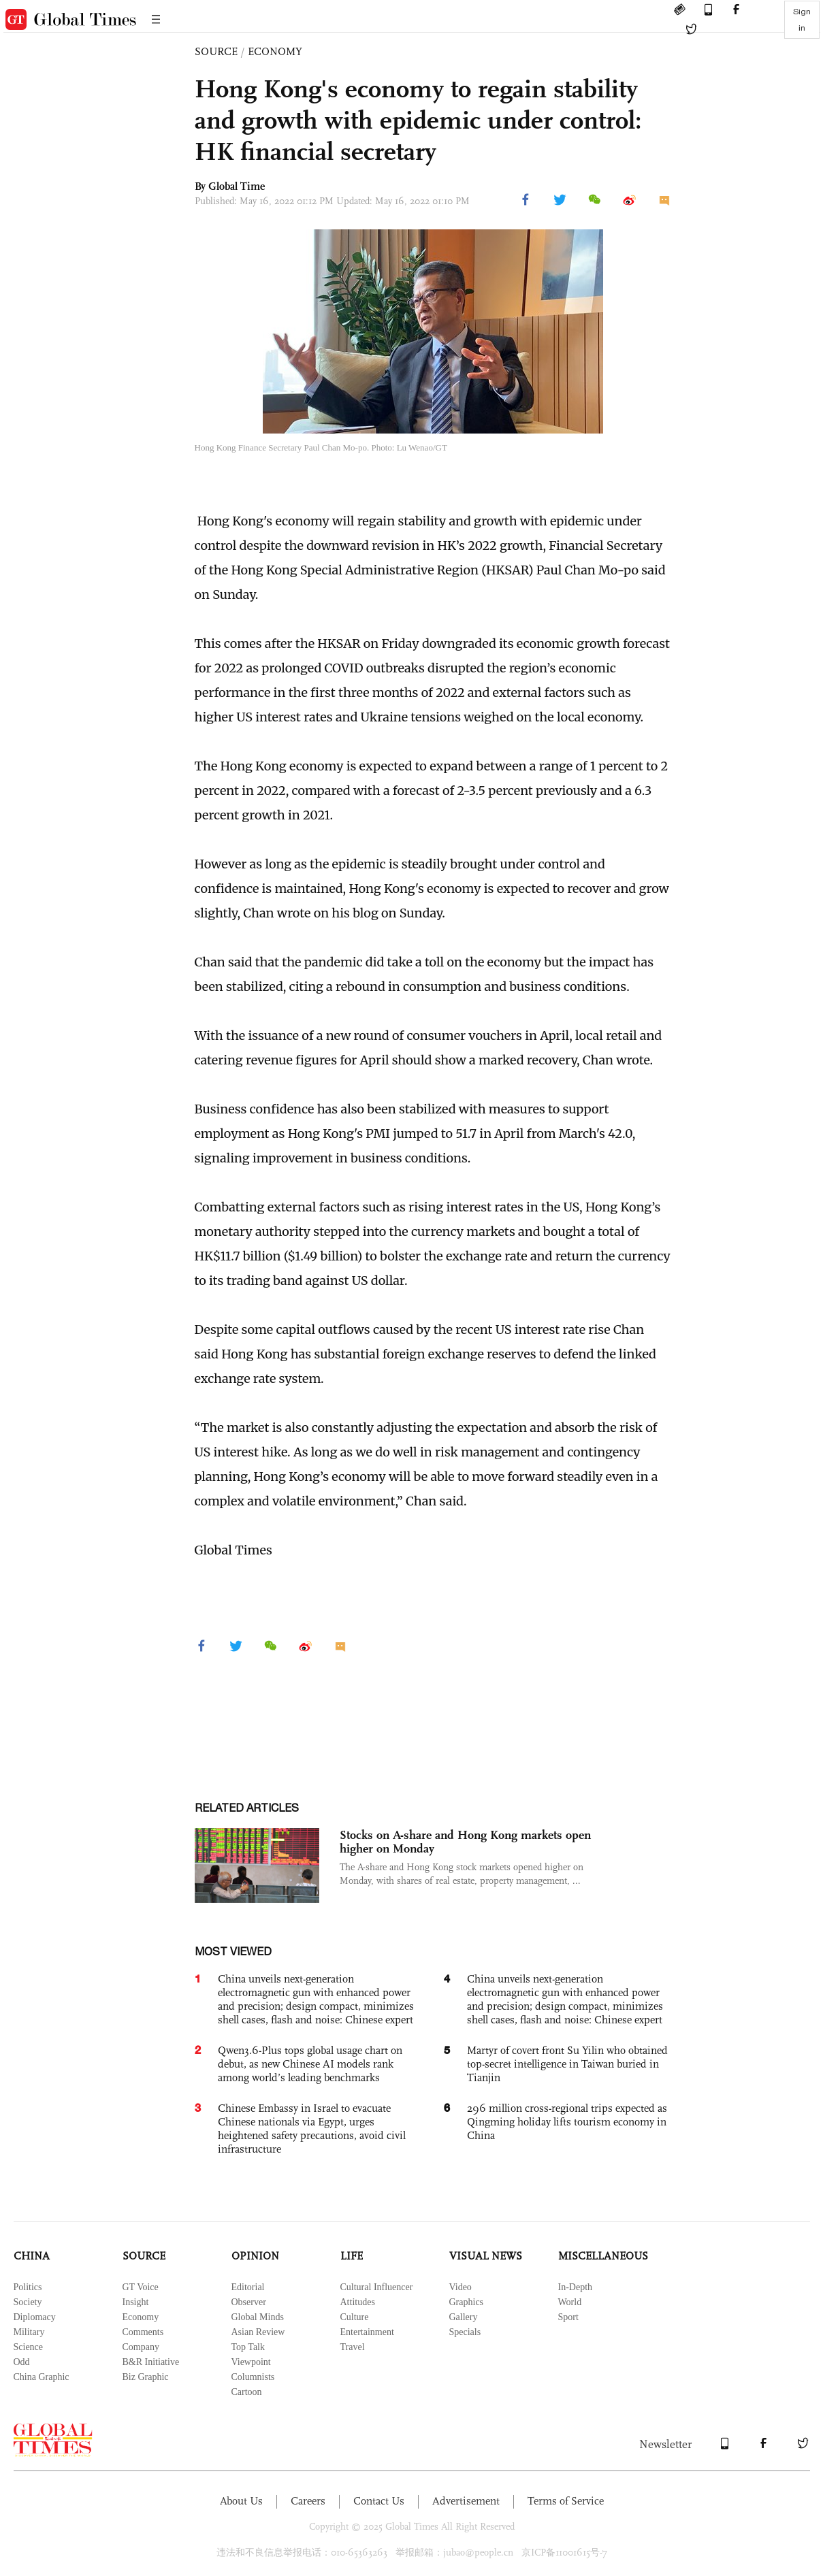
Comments (143, 2332)
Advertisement (466, 2500)
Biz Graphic (146, 2377)
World (570, 2302)
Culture (354, 2317)
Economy (141, 2317)
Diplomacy (35, 2317)
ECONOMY (275, 51)
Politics (28, 2287)
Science (29, 2347)
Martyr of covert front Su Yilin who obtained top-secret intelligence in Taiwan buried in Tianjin (567, 2064)
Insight (136, 2302)
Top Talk (248, 2347)
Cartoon (246, 2392)
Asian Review (258, 2332)
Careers (308, 2500)
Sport (568, 2317)
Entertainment (367, 2332)
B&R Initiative (151, 2362)
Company (141, 2347)
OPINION (255, 2255)
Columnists (253, 2377)
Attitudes (357, 2302)
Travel (352, 2347)
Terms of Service (566, 2500)
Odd (22, 2362)
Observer (248, 2302)
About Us (241, 2500)
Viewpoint (251, 2362)
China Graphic (41, 2377)
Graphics (466, 2302)
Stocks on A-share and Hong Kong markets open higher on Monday (465, 1841)
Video (460, 2287)
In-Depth (575, 2287)
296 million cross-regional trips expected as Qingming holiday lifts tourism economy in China (567, 2122)
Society (28, 2302)
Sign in (802, 20)
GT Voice (141, 2287)
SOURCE (216, 51)
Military (29, 2332)
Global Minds (257, 2317)
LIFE (351, 2255)
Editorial (248, 2287)
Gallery (463, 2317)
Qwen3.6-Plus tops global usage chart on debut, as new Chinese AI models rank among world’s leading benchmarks (310, 2064)
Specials (465, 2332)
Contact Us (378, 2500)
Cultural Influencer (376, 2287)
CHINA (32, 2255)
